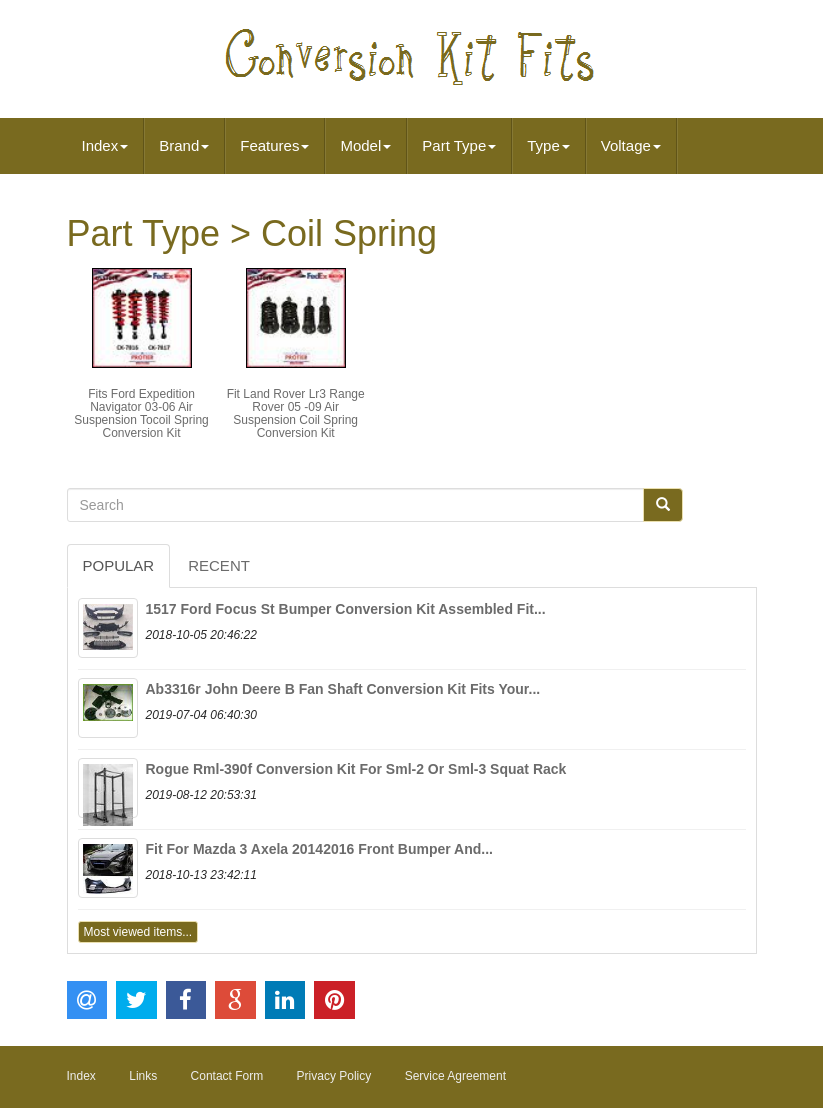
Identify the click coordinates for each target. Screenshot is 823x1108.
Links (143, 1076)
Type (548, 145)
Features (274, 145)
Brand (184, 145)
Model (365, 145)
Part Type (459, 145)
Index (105, 145)
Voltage (631, 145)
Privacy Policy (334, 1076)
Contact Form (227, 1076)
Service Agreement (455, 1076)
